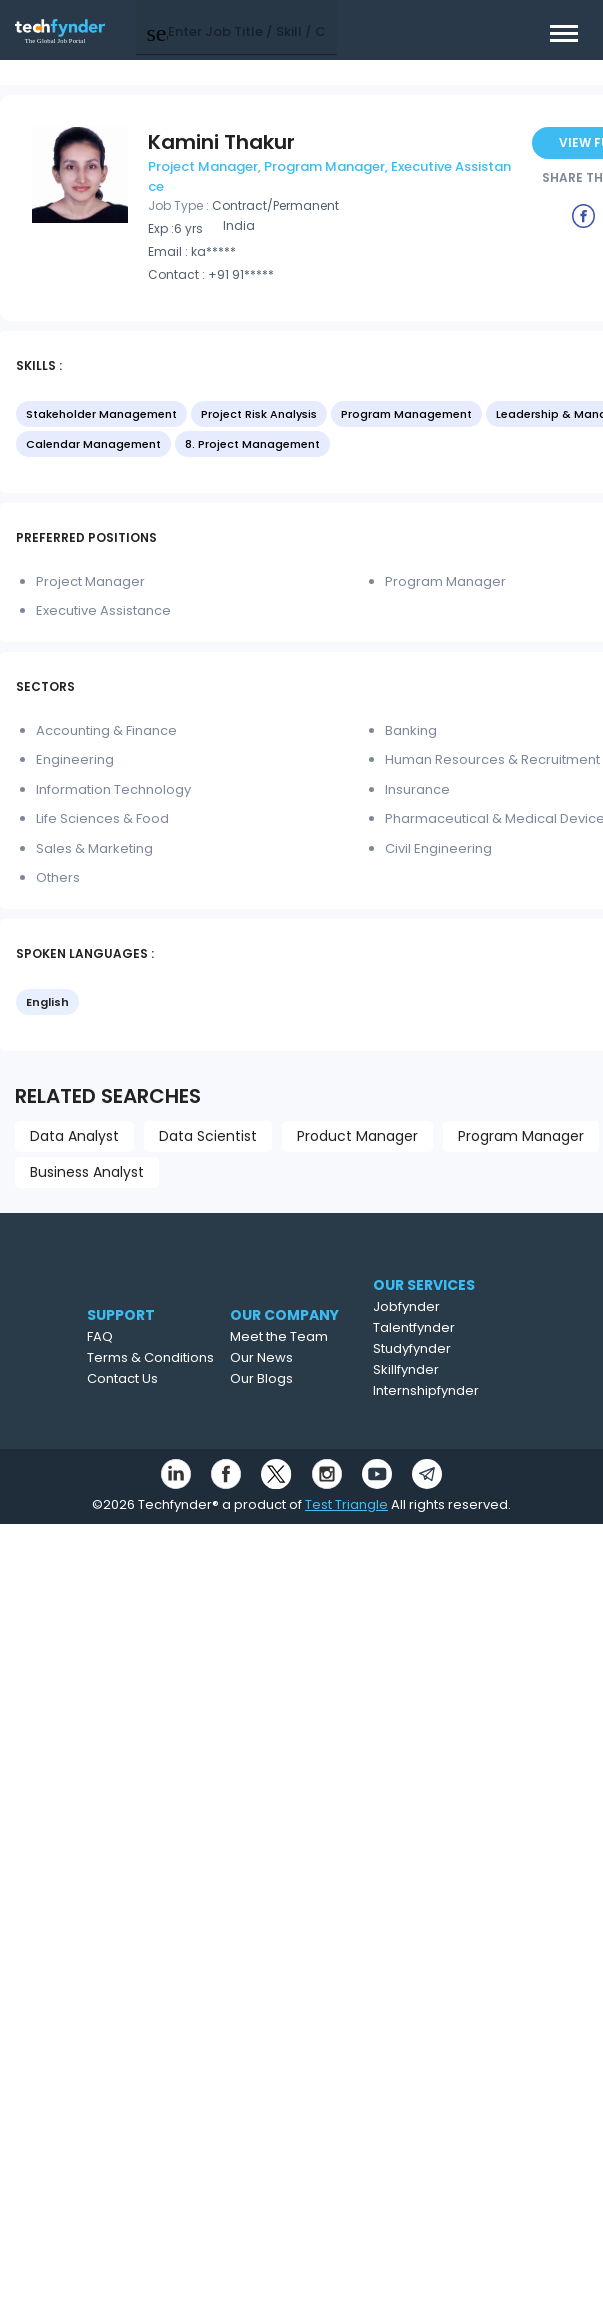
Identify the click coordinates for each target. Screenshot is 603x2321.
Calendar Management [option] (93, 444)
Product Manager (357, 1136)
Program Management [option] (406, 414)
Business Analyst (87, 1172)
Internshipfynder (426, 1390)
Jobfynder (406, 1306)
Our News (261, 1357)
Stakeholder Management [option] (101, 414)
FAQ (100, 1336)
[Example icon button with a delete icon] (584, 215)
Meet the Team (279, 1336)
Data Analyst (74, 1136)
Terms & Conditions (150, 1357)
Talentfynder (414, 1327)
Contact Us (122, 1378)
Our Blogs (261, 1378)
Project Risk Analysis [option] (259, 414)
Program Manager (521, 1136)
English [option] (47, 1002)
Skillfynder (406, 1369)
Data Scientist (208, 1136)
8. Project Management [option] (252, 444)
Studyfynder (412, 1348)
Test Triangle (346, 1504)
